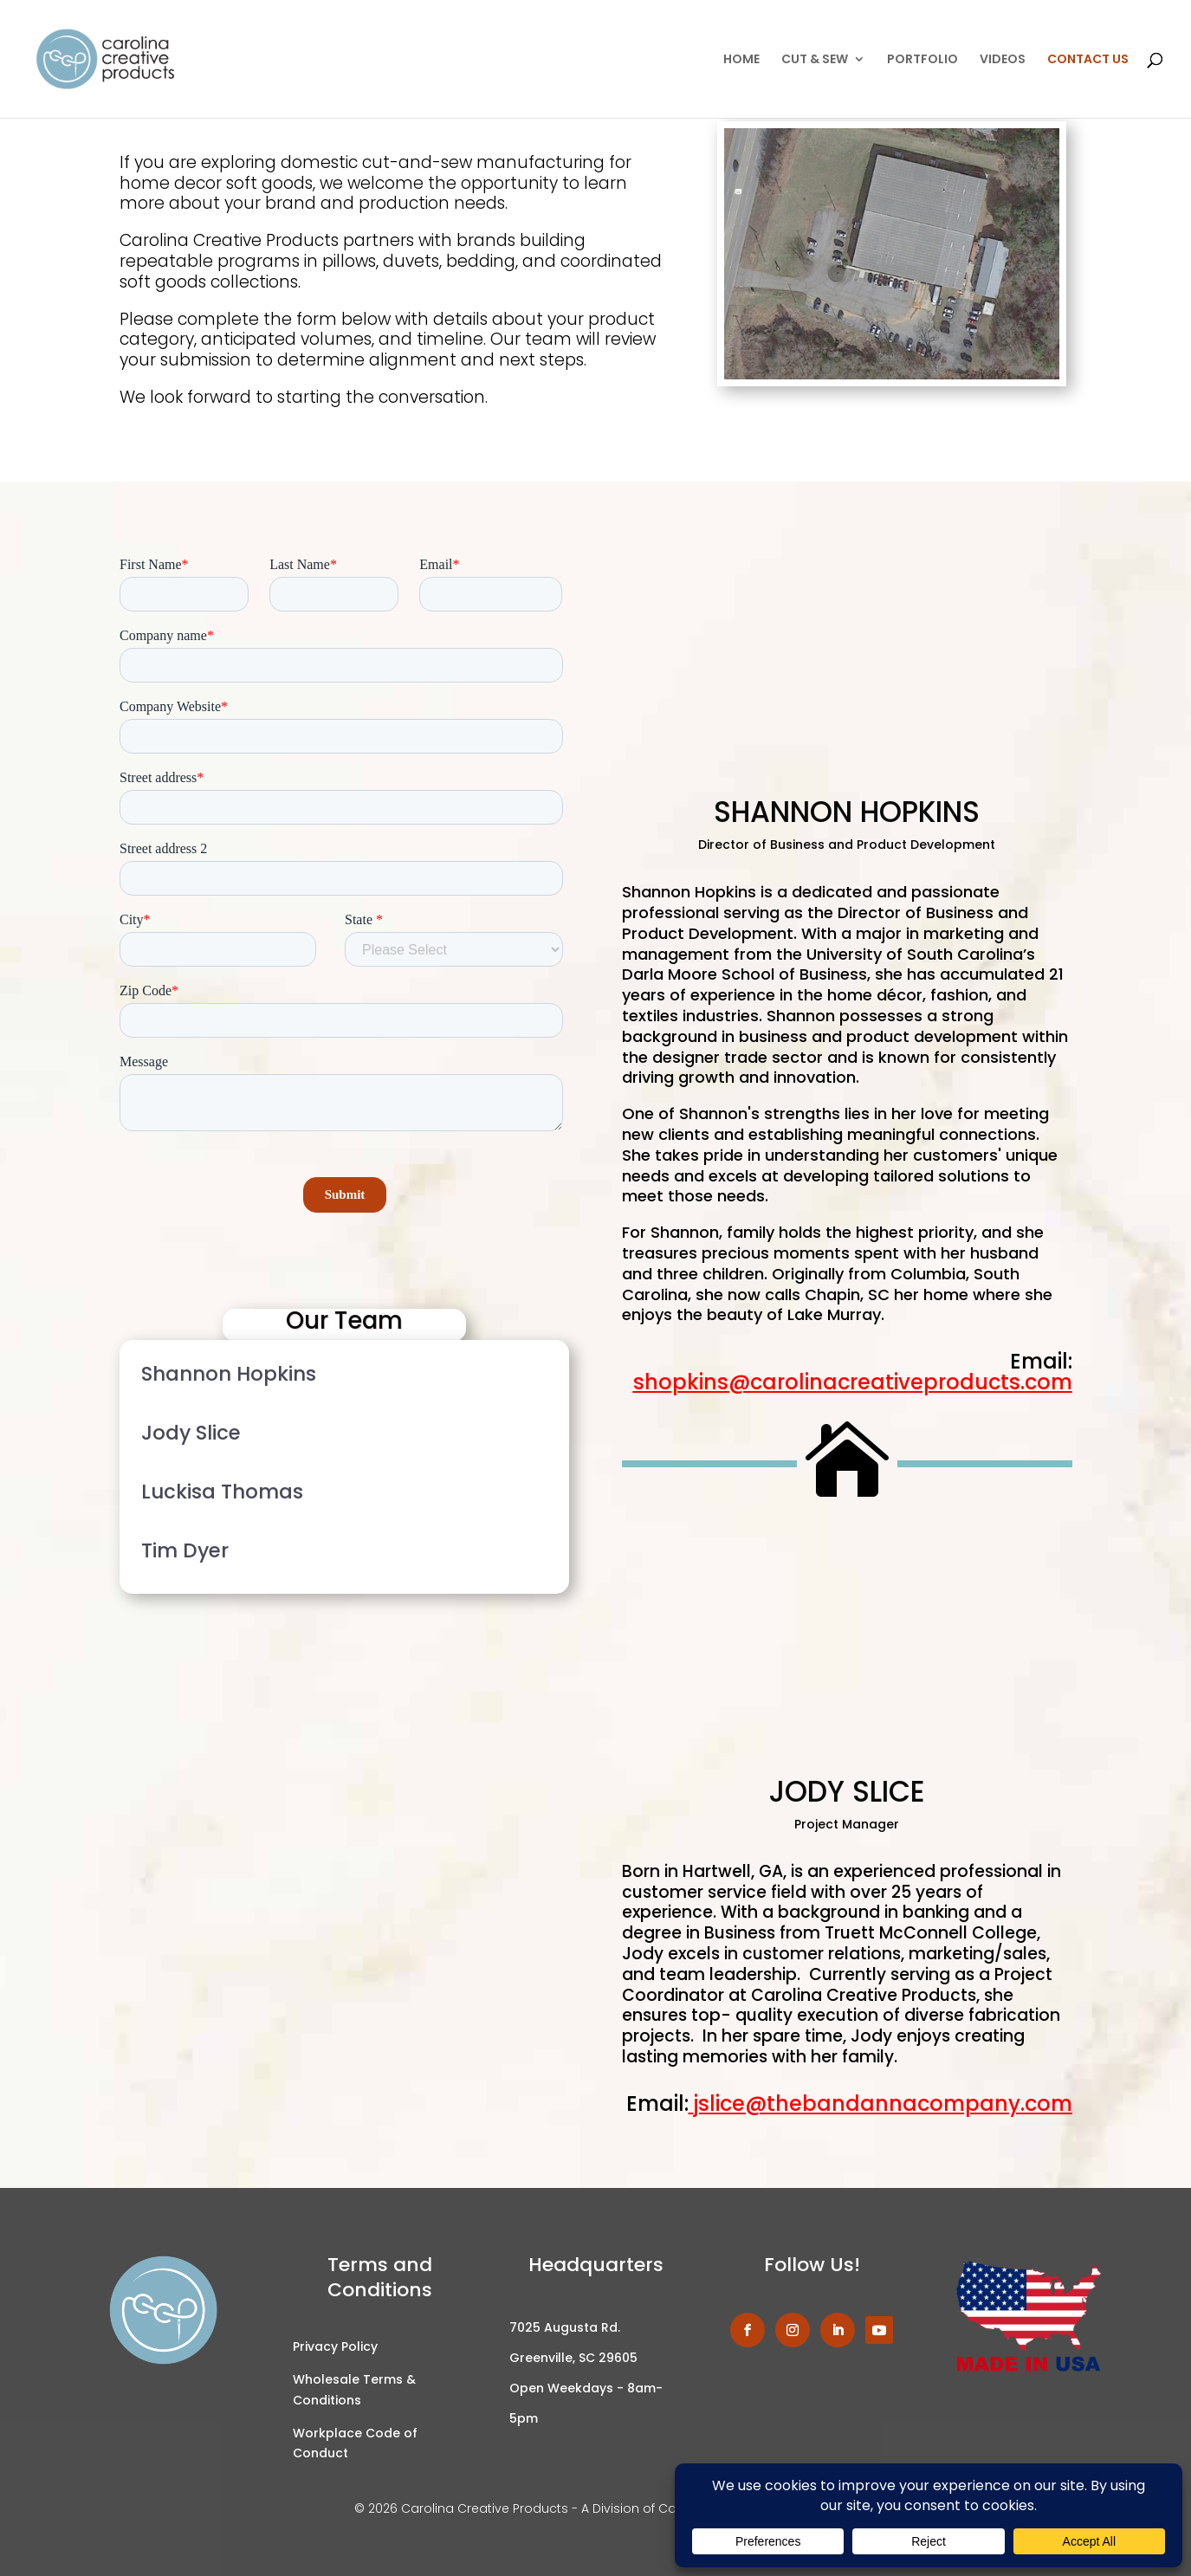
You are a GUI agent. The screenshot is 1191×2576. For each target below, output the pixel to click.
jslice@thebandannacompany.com (883, 2103)
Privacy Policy (335, 2346)
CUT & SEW (814, 60)
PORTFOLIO (922, 60)
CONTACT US (1088, 60)
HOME (741, 60)
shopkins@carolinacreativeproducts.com (852, 1382)
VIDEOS (1003, 60)
